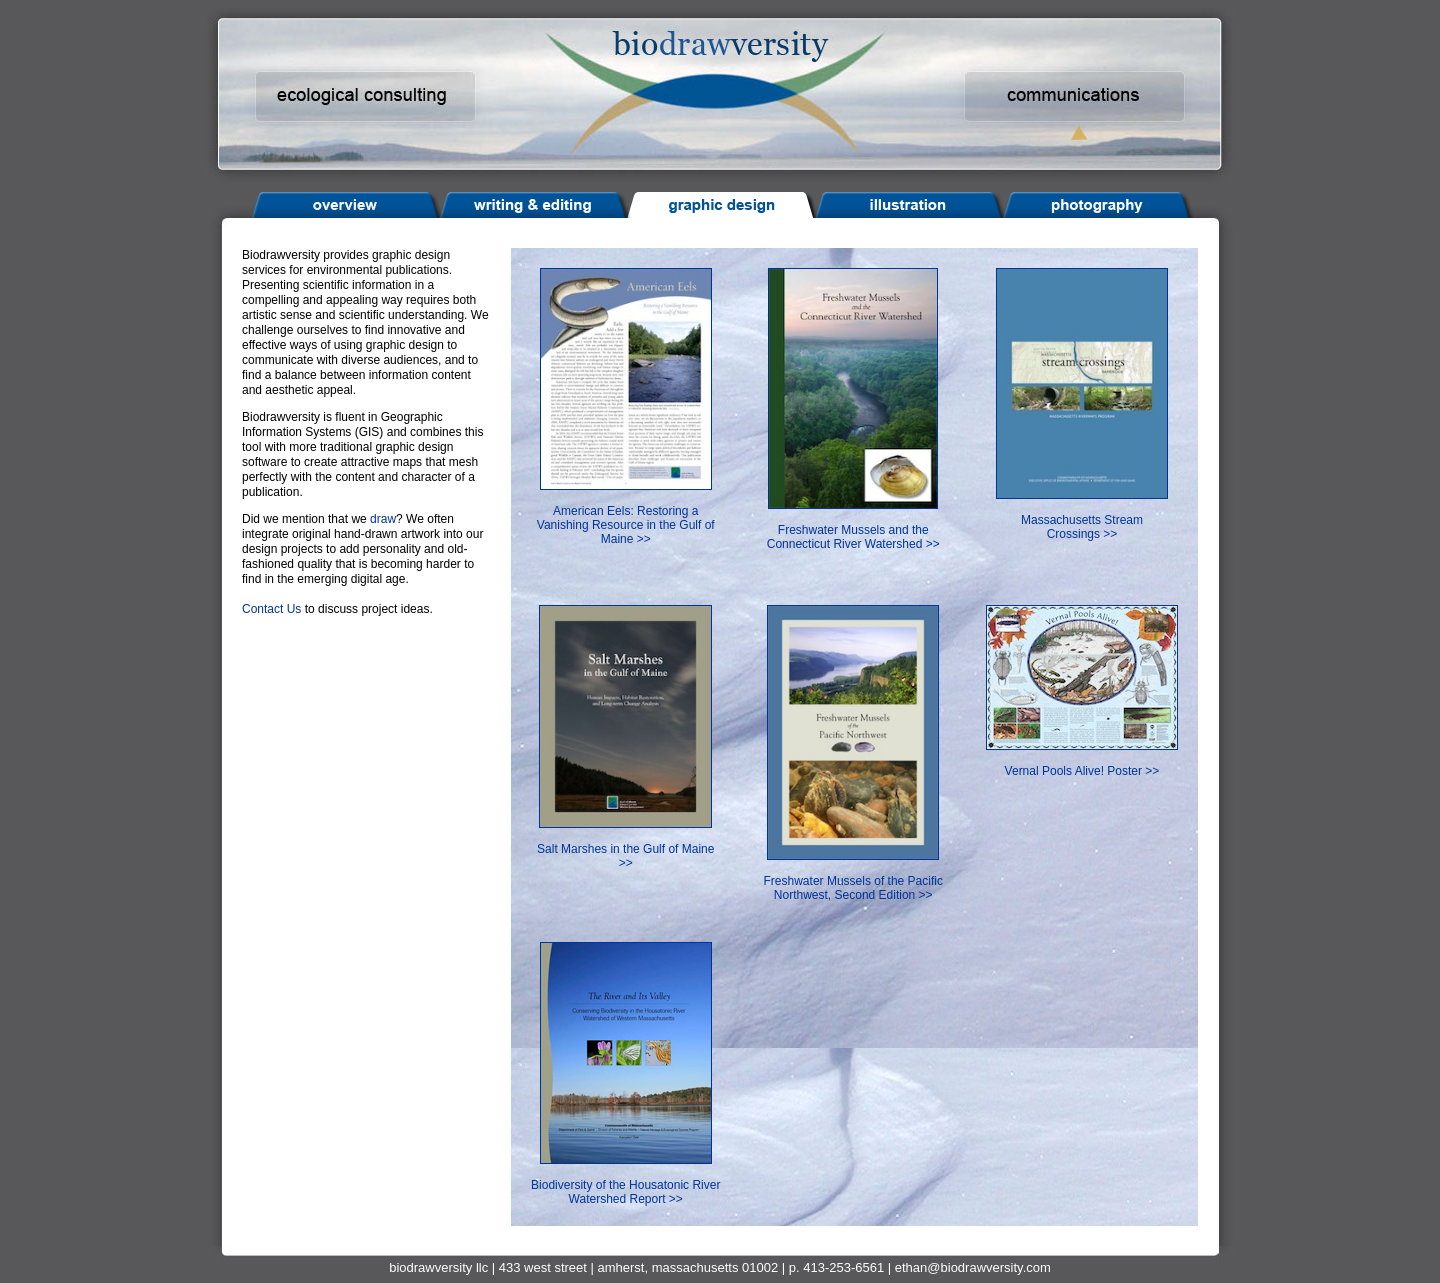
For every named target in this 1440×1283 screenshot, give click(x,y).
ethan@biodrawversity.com (973, 1267)
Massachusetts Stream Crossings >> (1082, 514)
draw (383, 519)
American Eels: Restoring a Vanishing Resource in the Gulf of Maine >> (626, 512)
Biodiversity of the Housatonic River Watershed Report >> (625, 1179)
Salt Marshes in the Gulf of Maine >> (625, 843)
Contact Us (271, 609)
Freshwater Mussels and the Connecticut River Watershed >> (853, 524)
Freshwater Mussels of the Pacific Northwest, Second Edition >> (853, 875)
